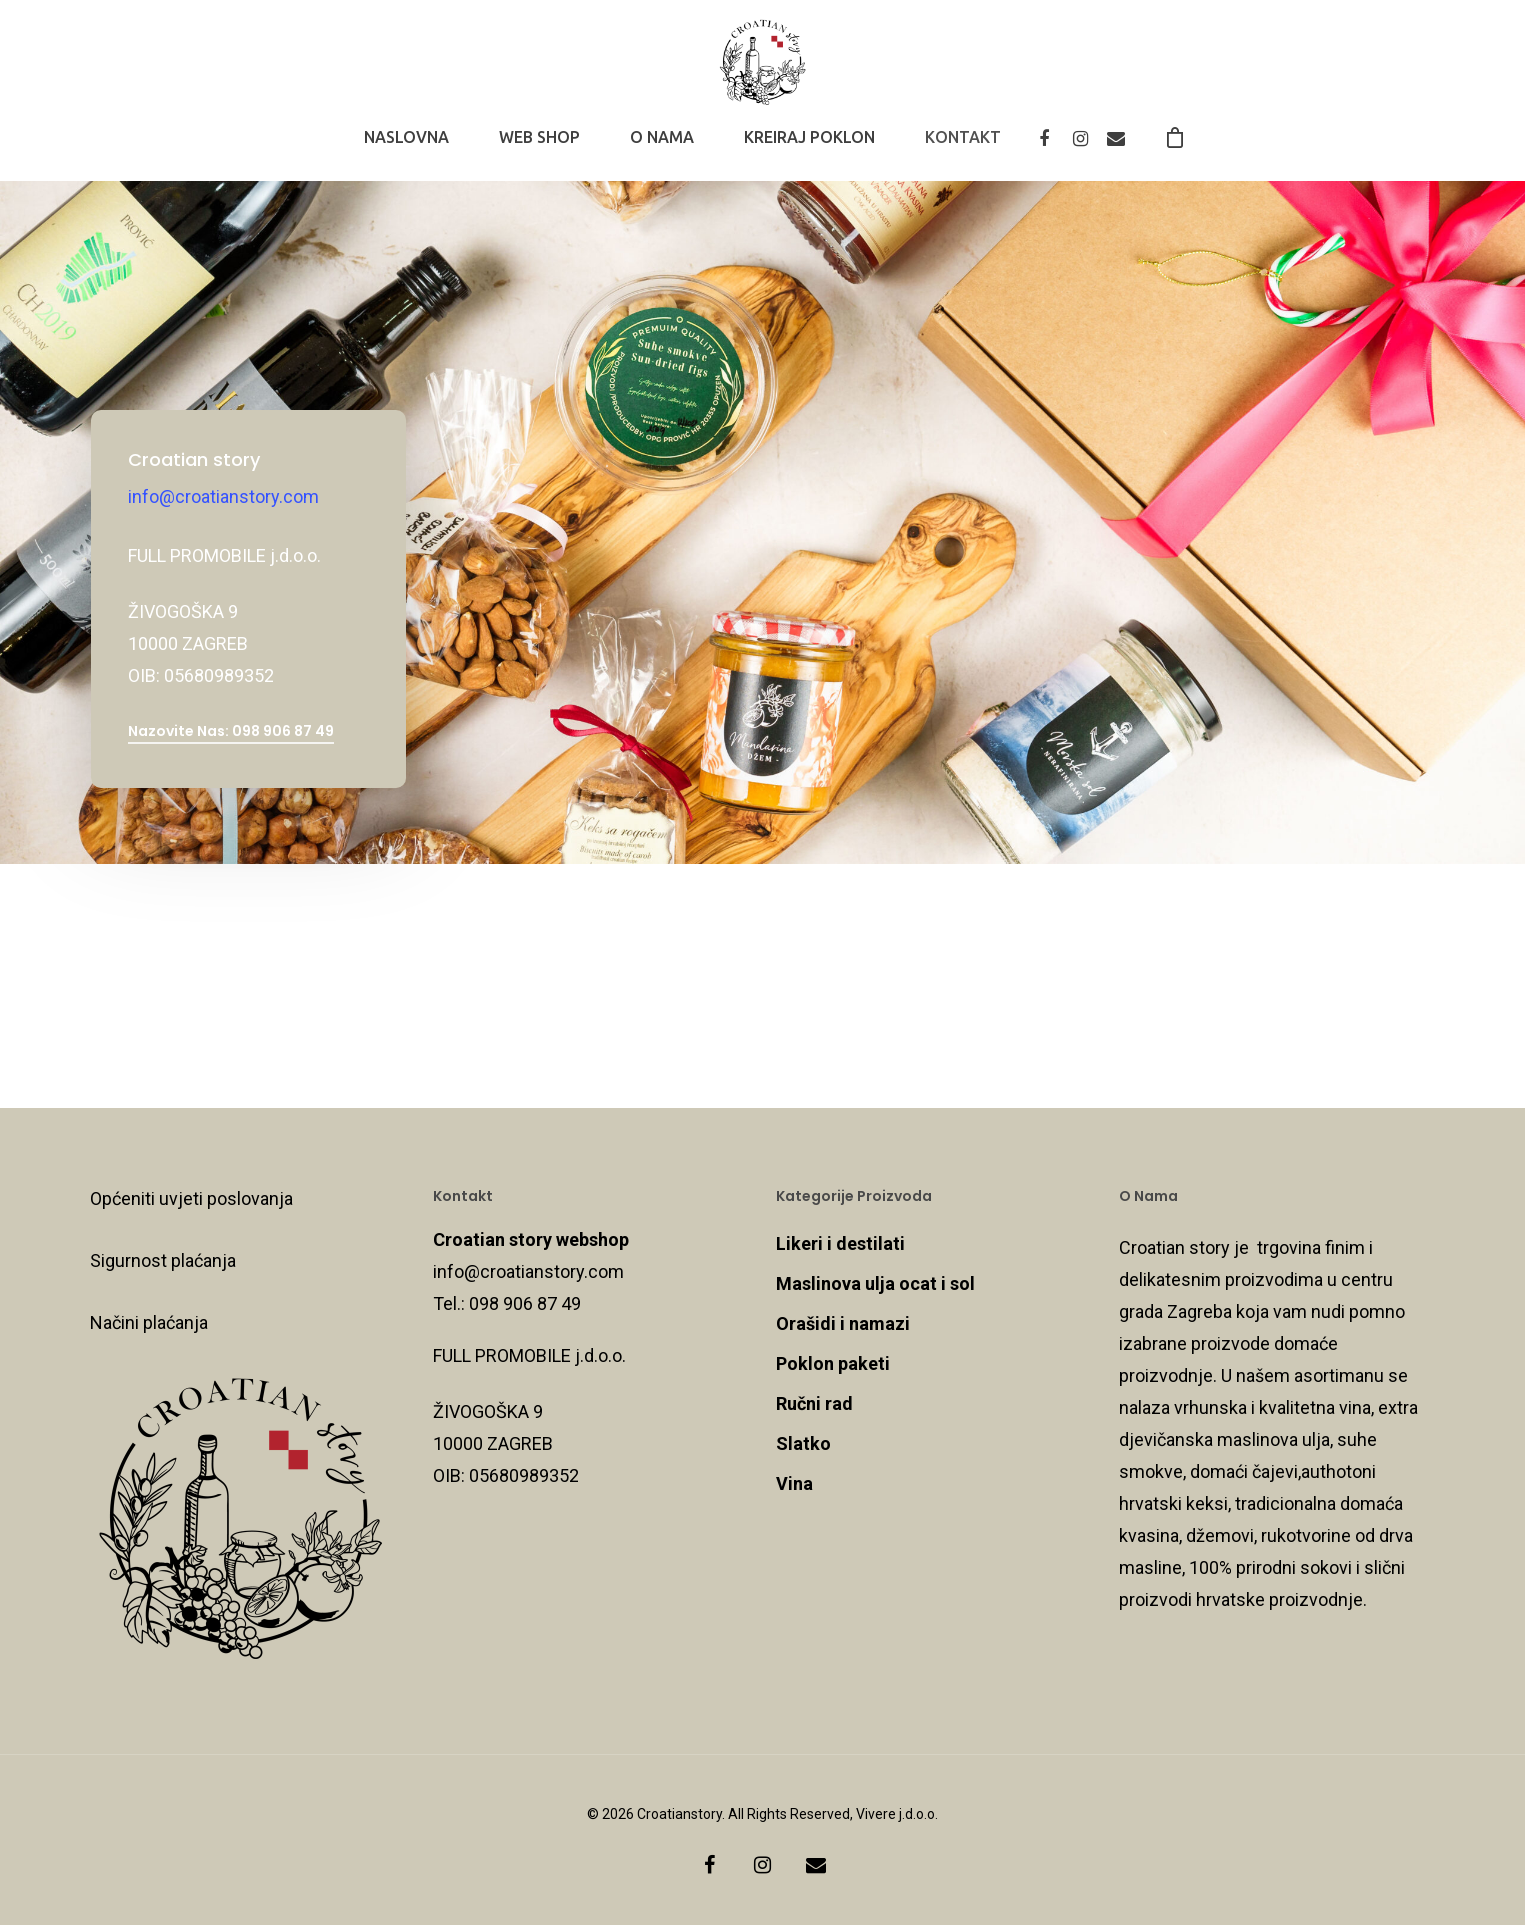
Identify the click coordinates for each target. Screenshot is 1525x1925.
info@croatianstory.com (223, 496)
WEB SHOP (539, 149)
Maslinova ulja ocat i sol (875, 1283)
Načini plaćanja (149, 1322)
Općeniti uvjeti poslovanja (191, 1198)
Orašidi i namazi (843, 1323)
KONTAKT (963, 149)
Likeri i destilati (840, 1243)
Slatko (803, 1443)
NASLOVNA (406, 149)
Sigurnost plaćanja (163, 1260)
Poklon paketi (833, 1363)
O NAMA (662, 149)
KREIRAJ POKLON (809, 149)
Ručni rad (814, 1403)
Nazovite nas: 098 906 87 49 (231, 731)
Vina (794, 1483)
